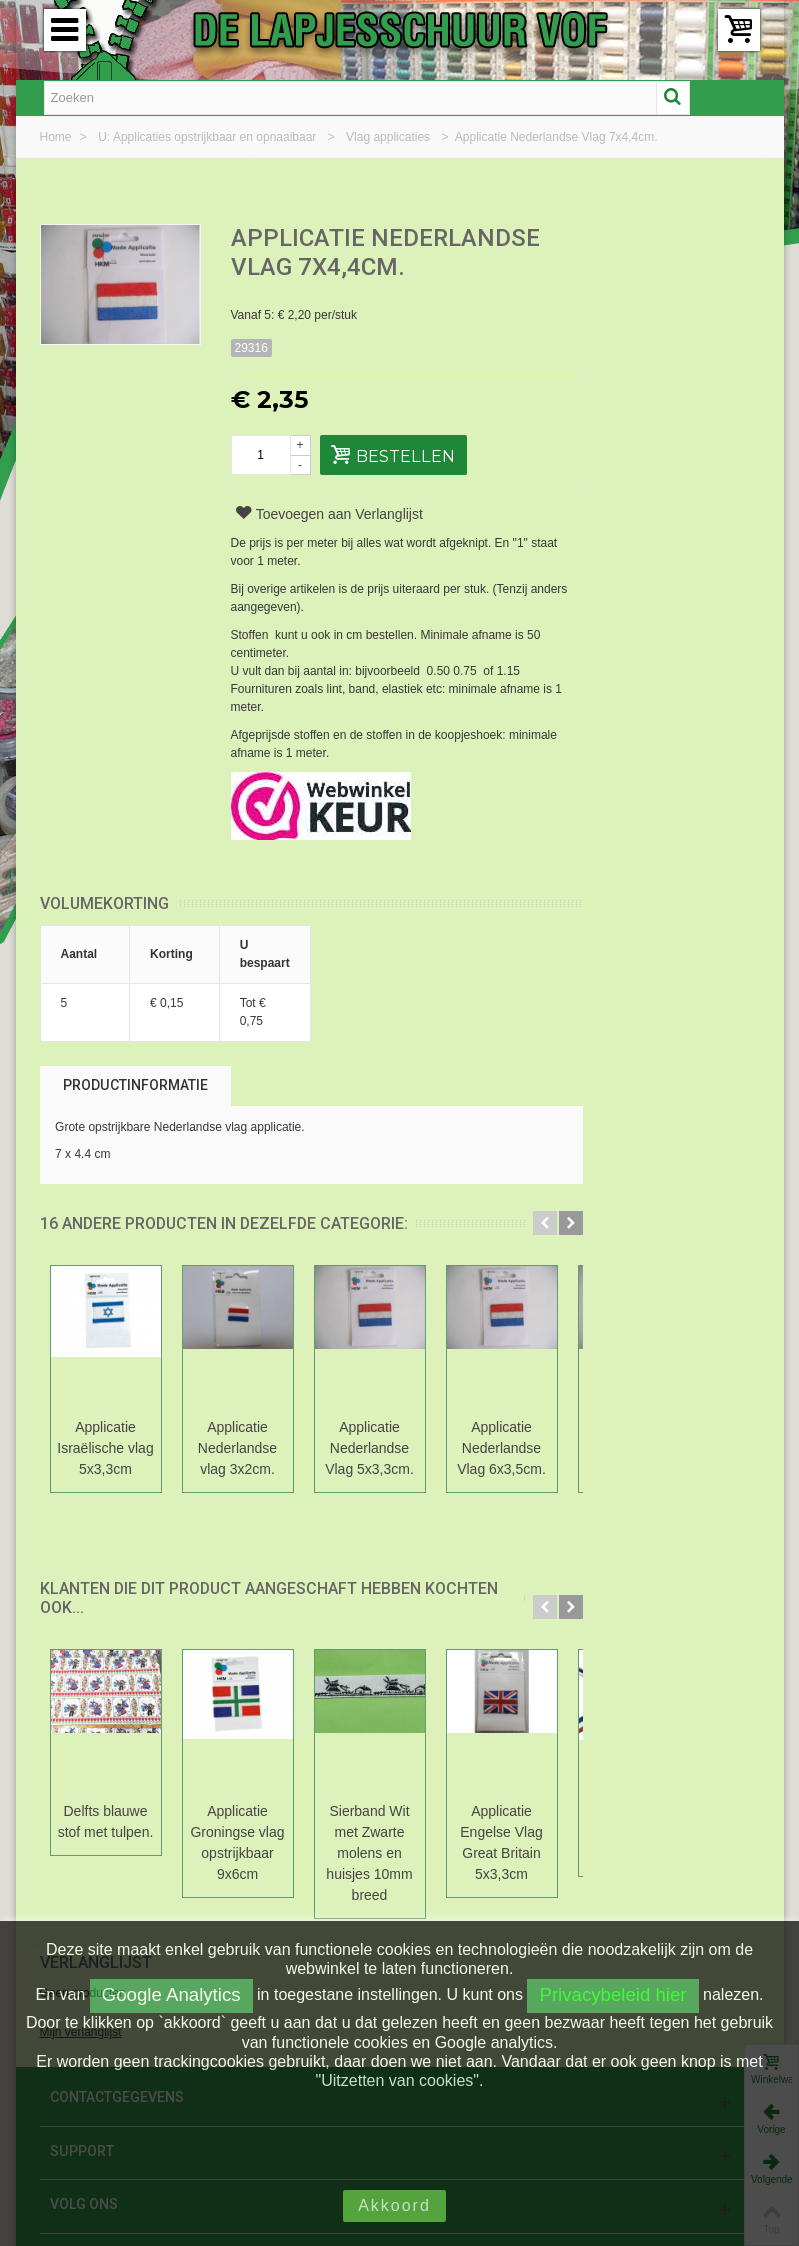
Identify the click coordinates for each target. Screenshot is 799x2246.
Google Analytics (171, 1994)
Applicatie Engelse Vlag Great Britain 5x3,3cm (501, 1842)
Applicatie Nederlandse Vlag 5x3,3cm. (369, 1448)
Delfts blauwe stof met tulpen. (106, 1821)
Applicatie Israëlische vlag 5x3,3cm (105, 1448)
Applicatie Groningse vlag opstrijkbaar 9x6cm (237, 1842)
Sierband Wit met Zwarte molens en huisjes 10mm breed (369, 1853)
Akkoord (394, 2205)
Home (57, 137)
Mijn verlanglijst (643, 309)
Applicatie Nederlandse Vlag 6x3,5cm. (501, 1448)
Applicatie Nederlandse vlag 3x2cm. (237, 1448)
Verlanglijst (658, 239)
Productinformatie (135, 1085)
